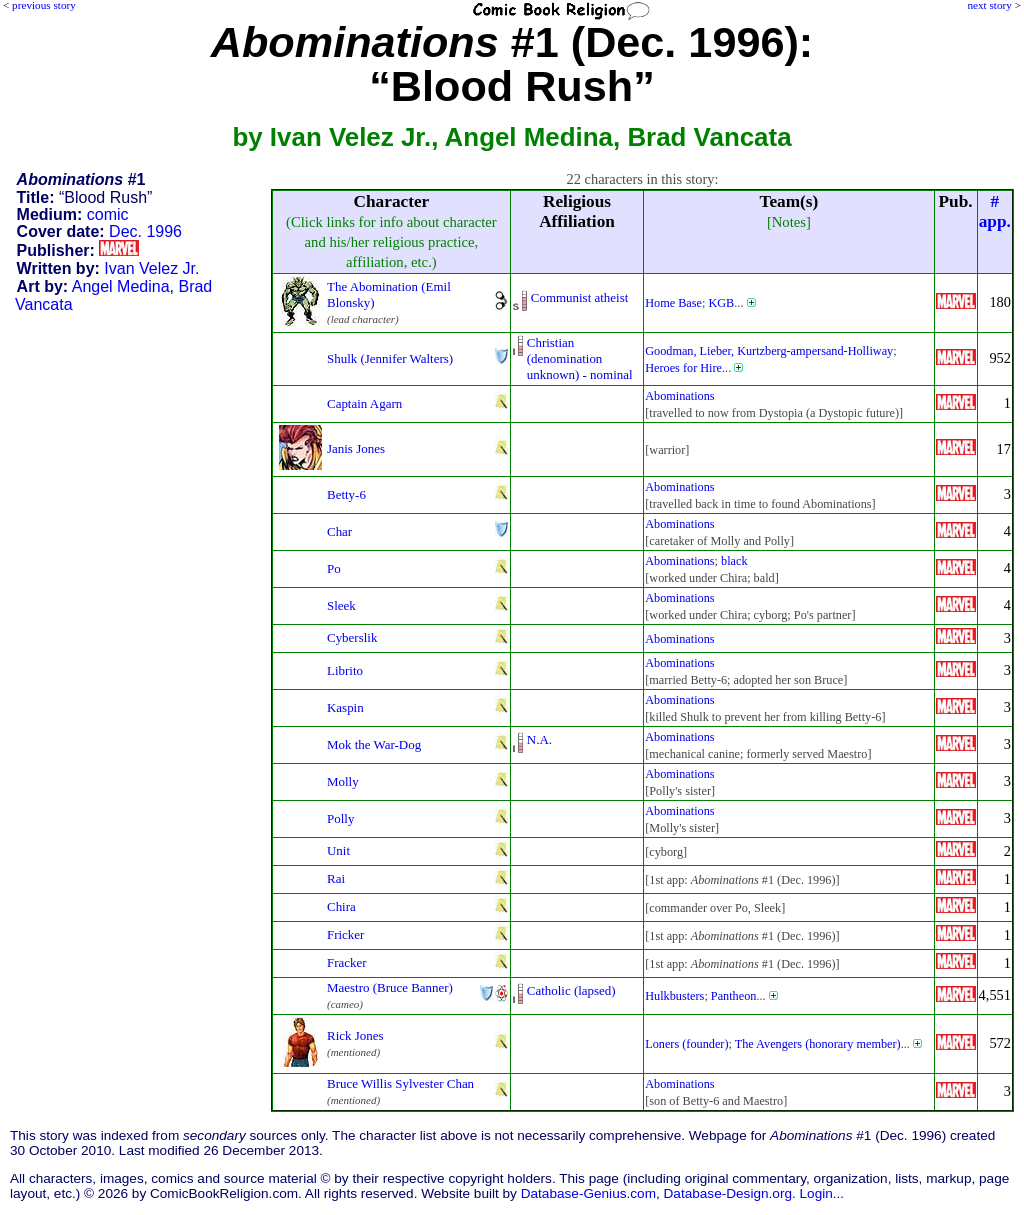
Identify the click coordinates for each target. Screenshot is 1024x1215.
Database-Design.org (728, 1193)
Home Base (673, 303)
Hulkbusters (674, 996)
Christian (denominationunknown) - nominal (580, 358)
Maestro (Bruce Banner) (390, 987)
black (734, 561)
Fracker (347, 962)
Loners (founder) (686, 1044)
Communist (561, 297)
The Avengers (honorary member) (818, 1044)
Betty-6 (346, 494)
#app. (995, 211)
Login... (822, 1193)
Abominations (679, 396)
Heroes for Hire (683, 368)
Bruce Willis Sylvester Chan (400, 1083)
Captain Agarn (364, 403)
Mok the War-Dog (374, 744)
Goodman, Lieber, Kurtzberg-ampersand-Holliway (769, 351)
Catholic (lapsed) (571, 990)
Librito (345, 670)
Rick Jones (355, 1035)
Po (334, 568)
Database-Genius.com (588, 1193)
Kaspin (345, 707)
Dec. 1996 (145, 231)
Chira (341, 906)
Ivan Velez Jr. (151, 268)
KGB (721, 303)
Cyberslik (352, 637)
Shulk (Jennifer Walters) (390, 358)
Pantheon (734, 996)
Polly (340, 818)
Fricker (345, 934)
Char (339, 531)
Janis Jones (356, 448)
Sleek (341, 605)
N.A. (539, 739)
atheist (612, 297)
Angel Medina (121, 286)
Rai (336, 878)
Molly (343, 781)
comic (108, 214)
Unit (338, 850)
